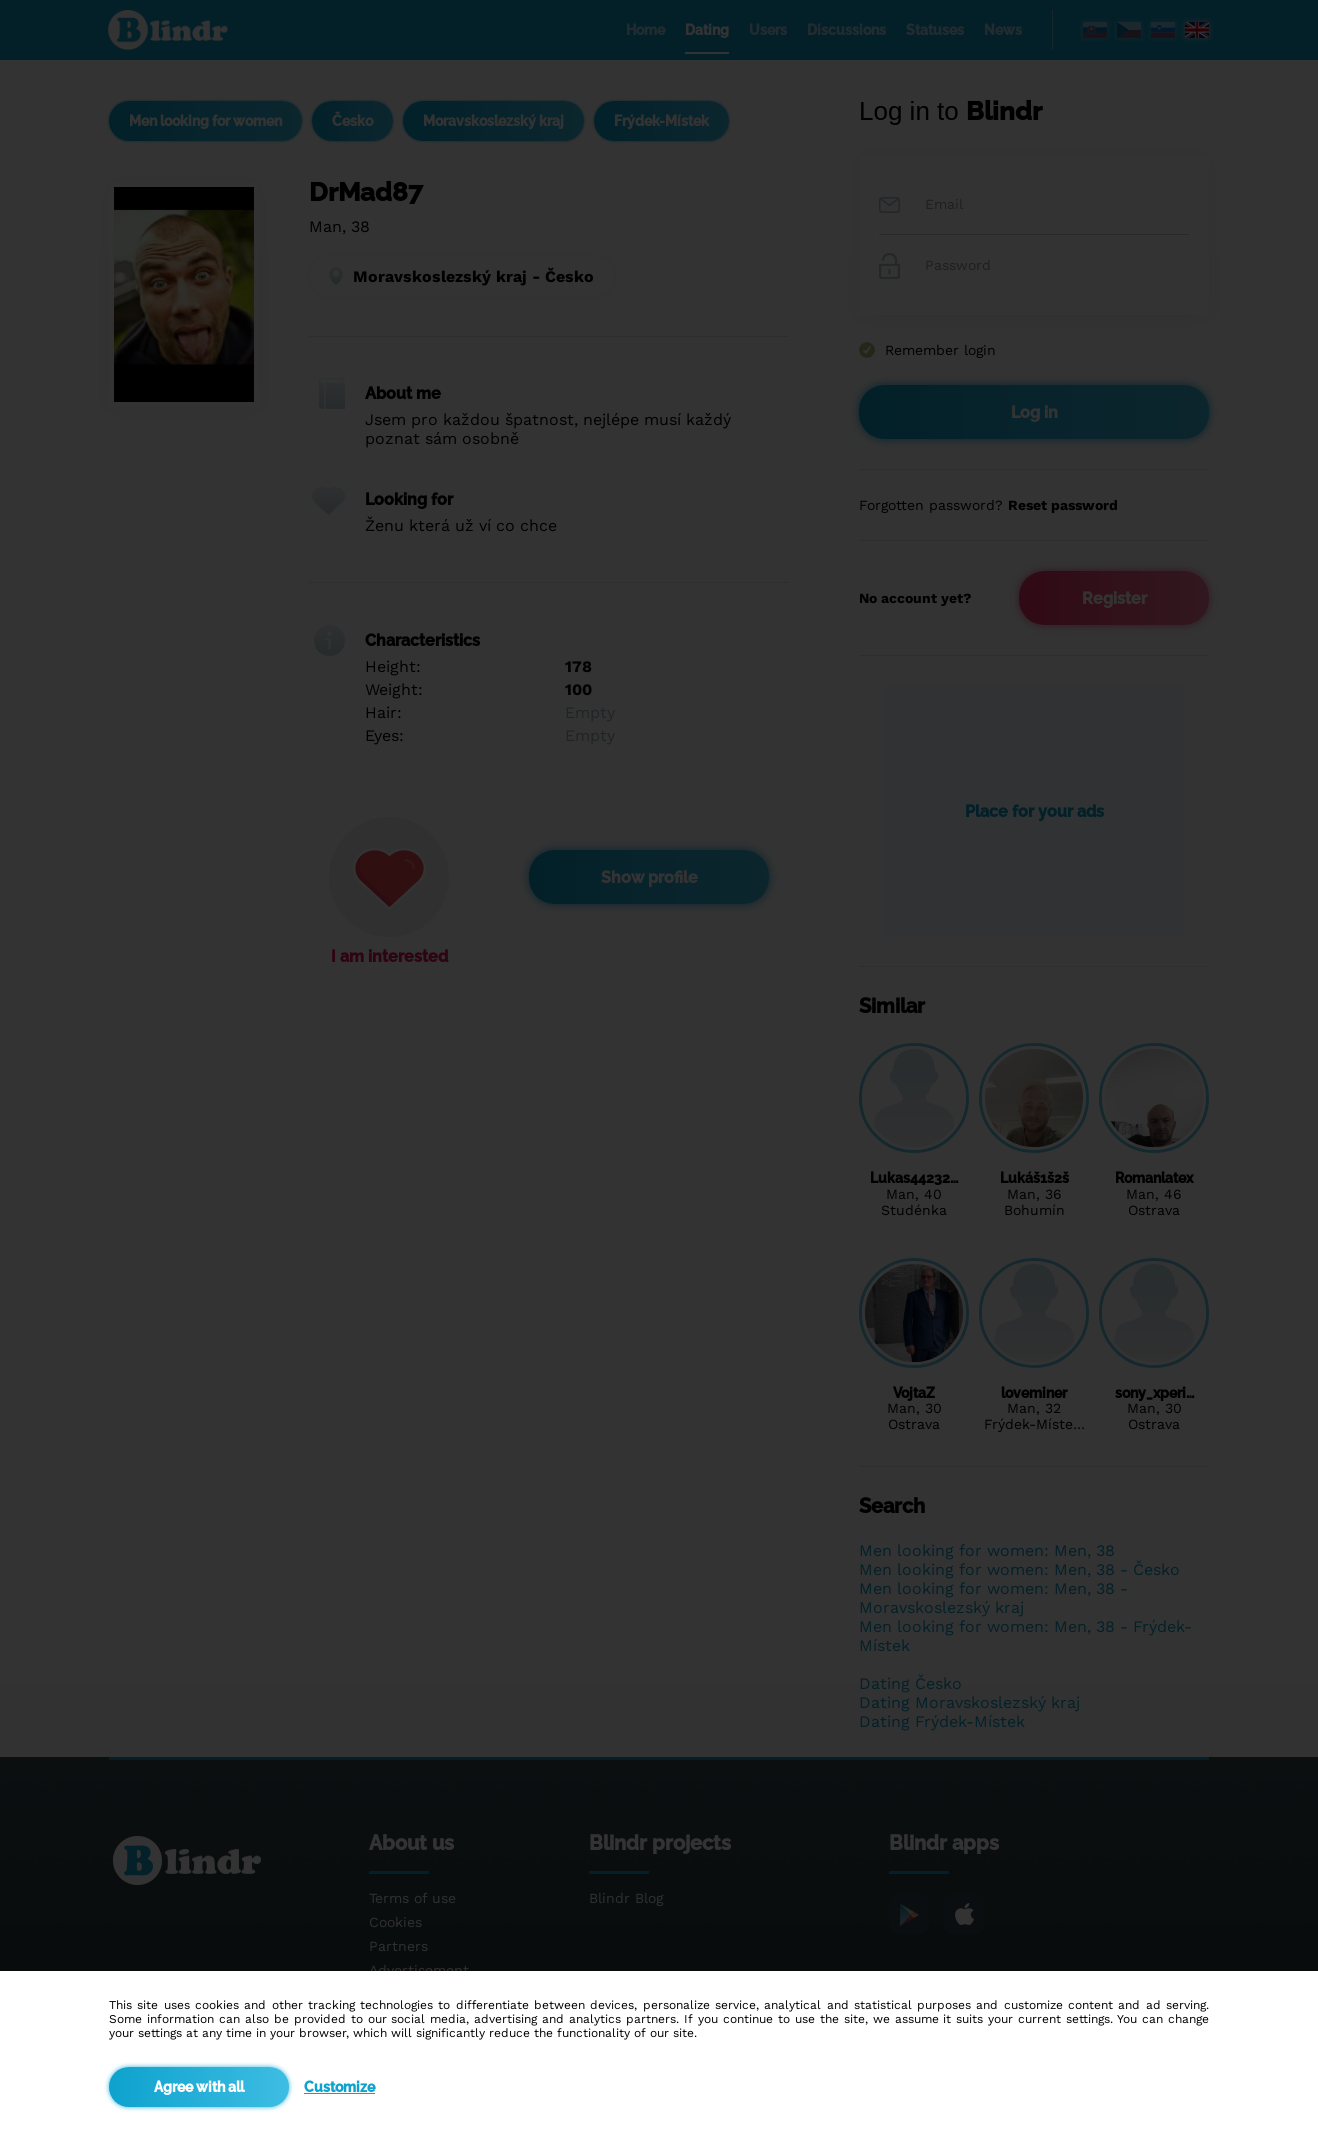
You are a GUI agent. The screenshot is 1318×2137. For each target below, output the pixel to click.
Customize (339, 2087)
